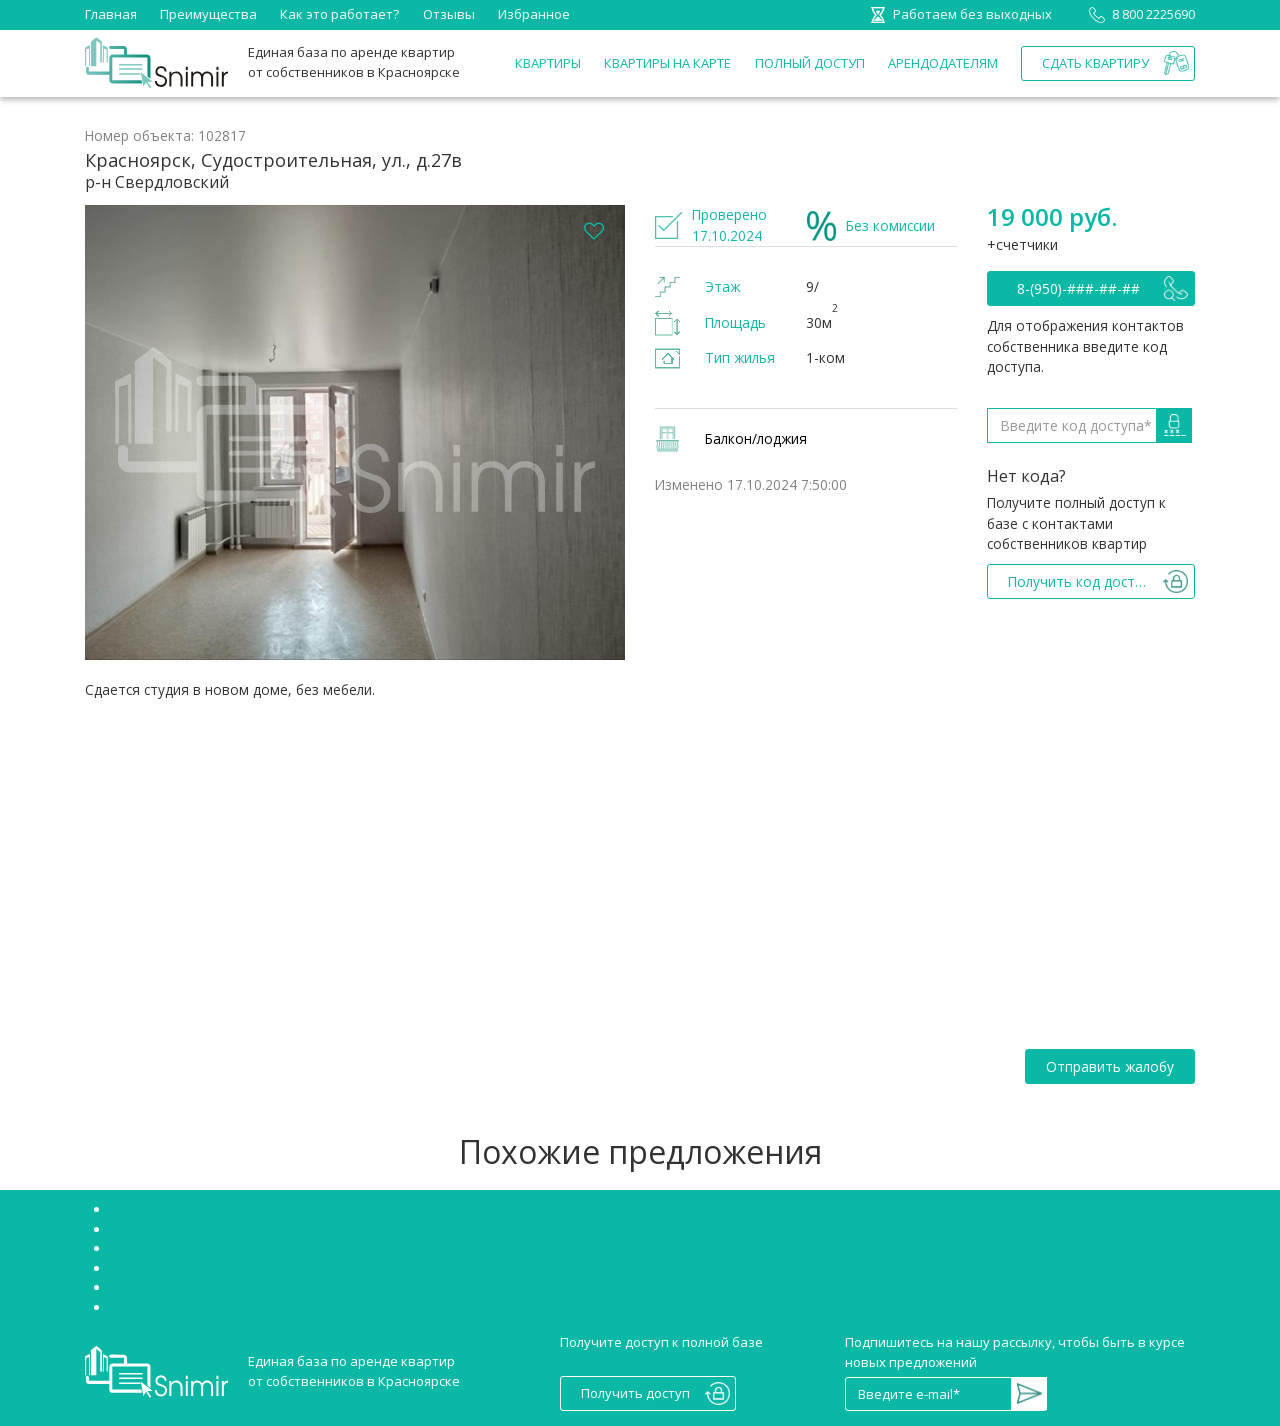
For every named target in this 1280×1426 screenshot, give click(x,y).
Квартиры (548, 63)
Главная (111, 14)
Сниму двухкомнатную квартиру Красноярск (253, 1307)
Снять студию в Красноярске (202, 1229)
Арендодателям (943, 63)
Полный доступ (810, 63)
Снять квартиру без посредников (218, 1209)
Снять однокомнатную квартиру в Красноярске (263, 1287)
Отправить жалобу (1110, 1066)
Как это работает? (339, 14)
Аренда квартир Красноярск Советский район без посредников (315, 1248)
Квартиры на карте (667, 63)
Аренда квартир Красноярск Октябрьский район (266, 1268)
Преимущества (208, 14)
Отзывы (449, 14)
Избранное (534, 14)
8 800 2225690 (1138, 14)
